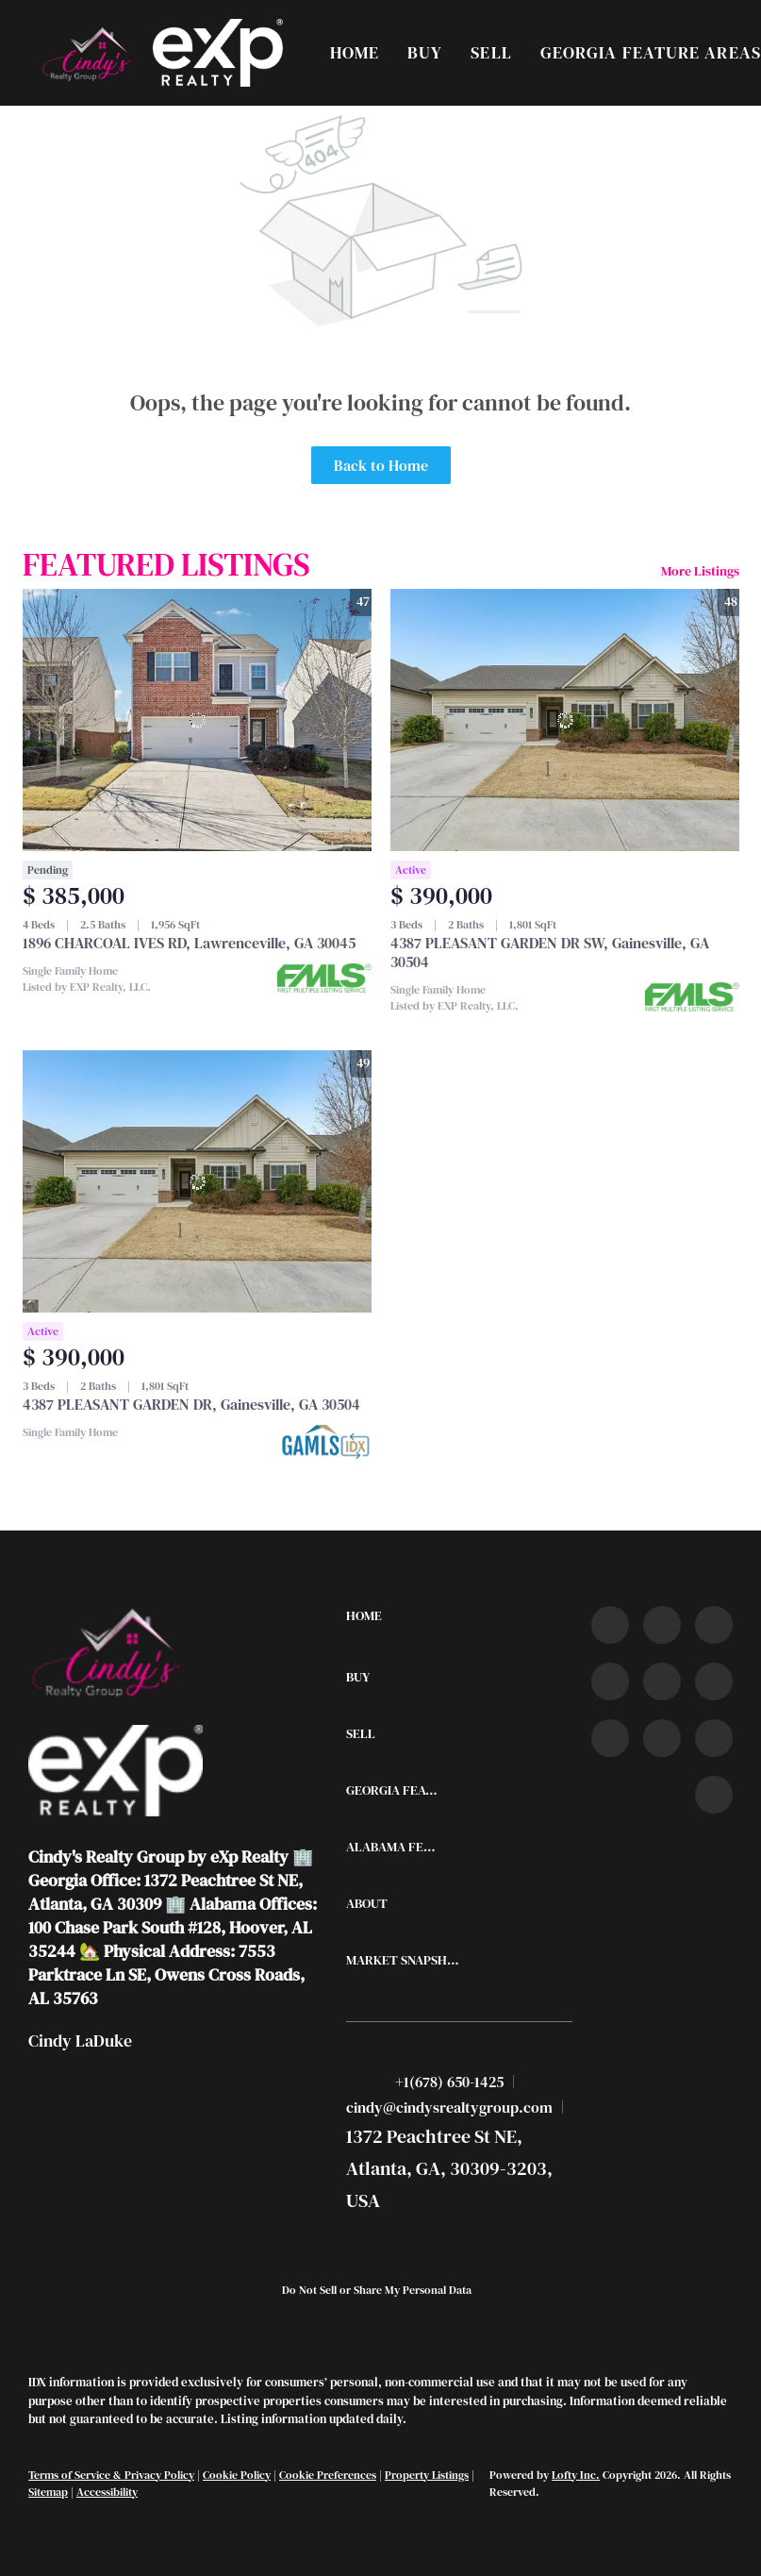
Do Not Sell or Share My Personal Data (376, 2290)
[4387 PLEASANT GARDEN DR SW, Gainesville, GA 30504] (564, 720)
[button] (85, 53)
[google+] (714, 1795)
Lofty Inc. (576, 2475)
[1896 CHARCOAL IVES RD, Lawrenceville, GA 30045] (197, 720)
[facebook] (610, 1625)
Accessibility (107, 2492)
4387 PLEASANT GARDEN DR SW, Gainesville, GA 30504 (549, 952)
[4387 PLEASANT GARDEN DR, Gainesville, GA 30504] (197, 1181)
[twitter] (714, 1625)
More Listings (700, 570)
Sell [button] (491, 52)
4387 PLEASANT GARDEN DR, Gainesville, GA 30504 (191, 1404)
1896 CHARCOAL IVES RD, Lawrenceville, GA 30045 (189, 942)
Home (354, 52)
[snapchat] (662, 1738)
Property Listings (427, 2475)
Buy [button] (424, 52)
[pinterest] (714, 1738)
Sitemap (48, 2492)
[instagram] (662, 1681)
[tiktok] (610, 1738)
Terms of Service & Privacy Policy (111, 2475)
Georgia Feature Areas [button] (650, 52)
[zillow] (610, 1681)
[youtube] (714, 1681)
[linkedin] (662, 1625)
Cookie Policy (237, 2475)
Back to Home (381, 465)
